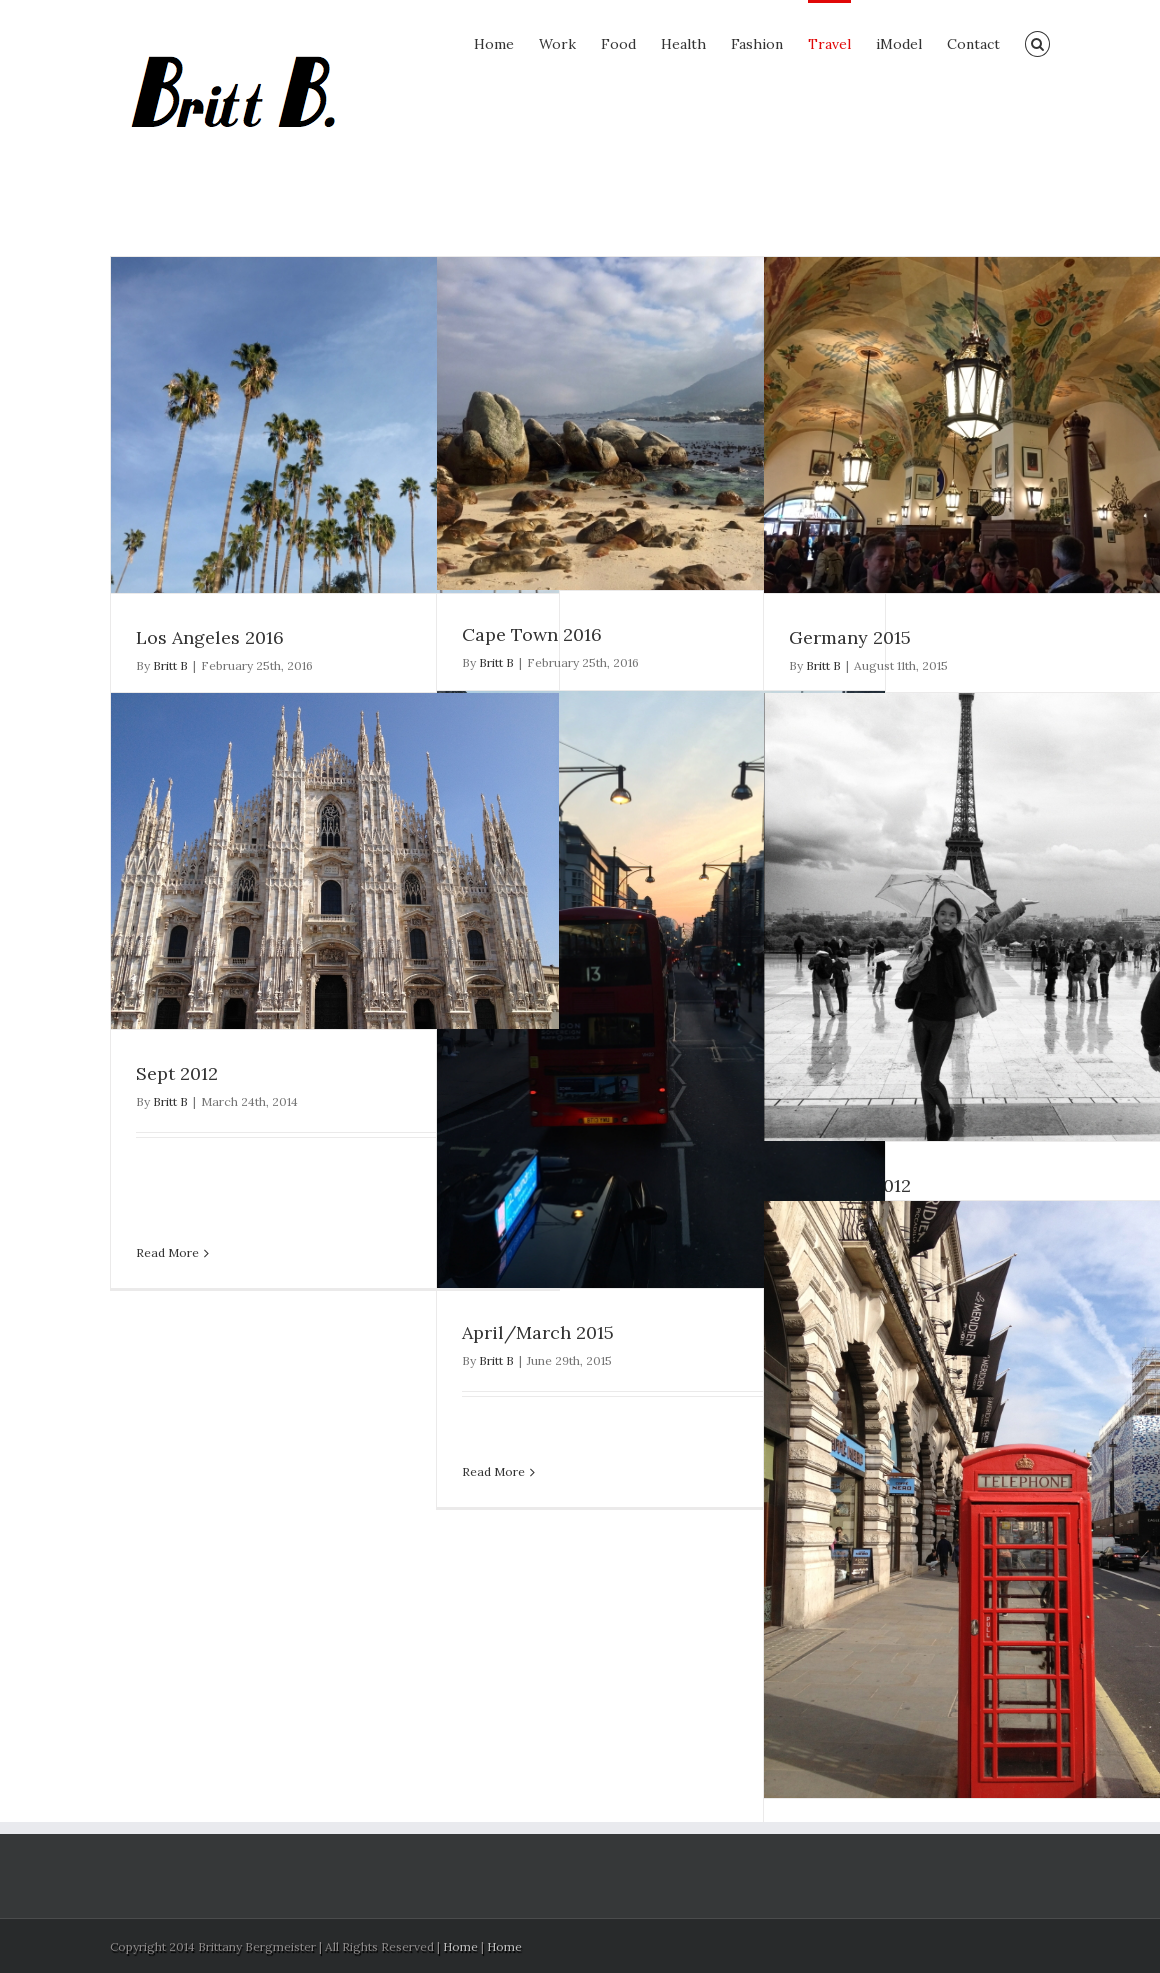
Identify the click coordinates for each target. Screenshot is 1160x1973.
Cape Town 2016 (532, 634)
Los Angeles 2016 (210, 637)
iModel (899, 44)
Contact (973, 44)
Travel (829, 44)
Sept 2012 (177, 1073)
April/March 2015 (538, 1332)
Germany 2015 (850, 637)
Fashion (757, 44)
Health (683, 44)
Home (494, 44)
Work (557, 44)
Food (618, 44)
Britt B (170, 665)
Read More (493, 1471)
